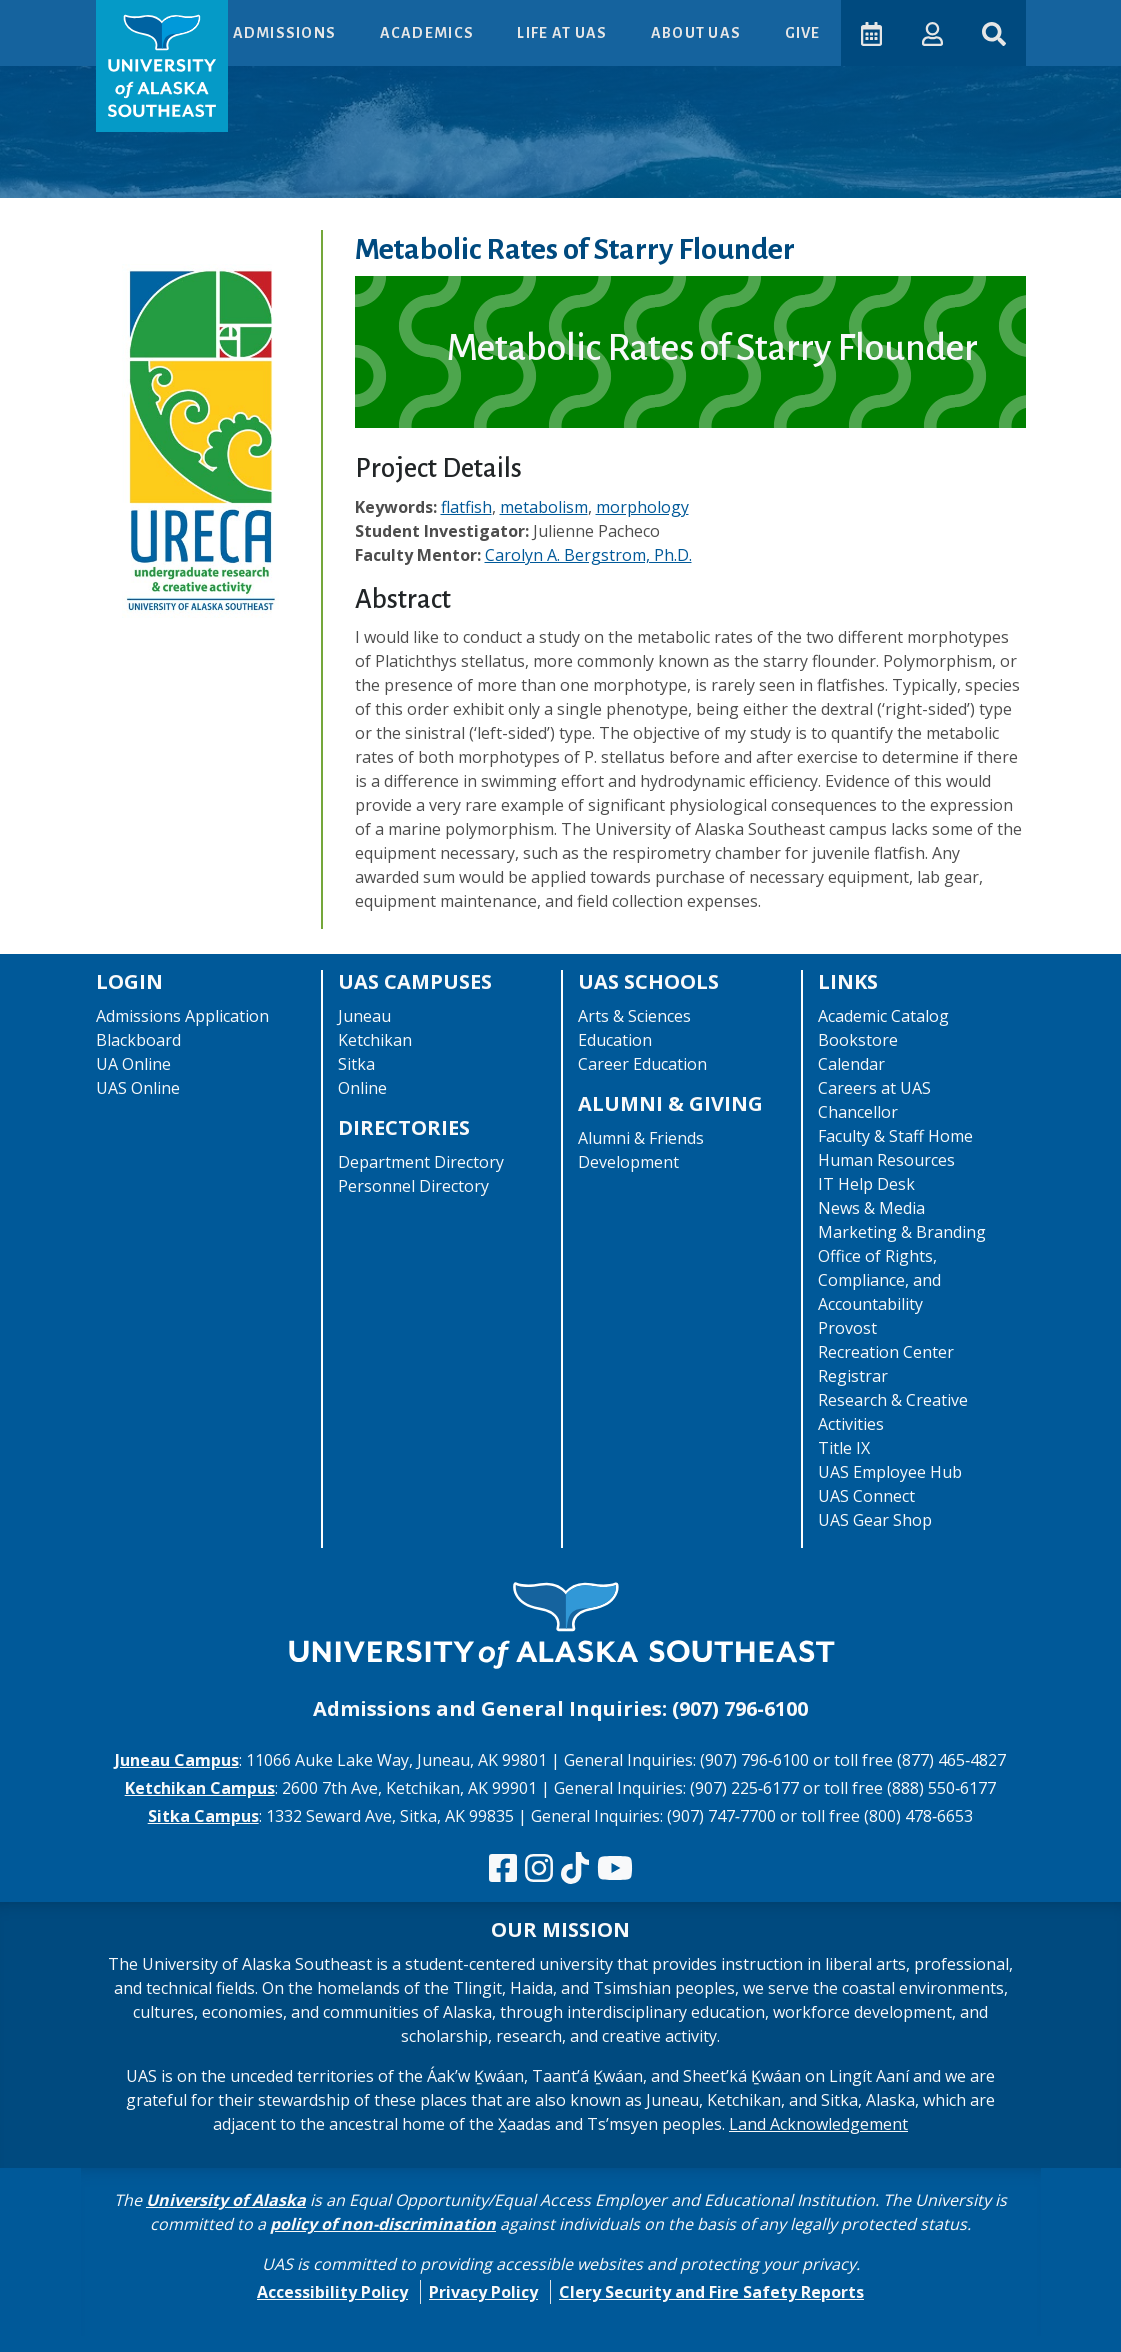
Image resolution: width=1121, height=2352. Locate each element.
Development (628, 1162)
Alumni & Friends (641, 1138)
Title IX (844, 1448)
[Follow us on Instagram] (539, 1869)
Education (615, 1040)
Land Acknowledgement (818, 2124)
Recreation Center (886, 1352)
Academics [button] (427, 33)
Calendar (851, 1064)
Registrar (853, 1376)
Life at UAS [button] (562, 33)
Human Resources (886, 1160)
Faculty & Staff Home (895, 1136)
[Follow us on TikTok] (575, 1869)
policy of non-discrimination (383, 2224)
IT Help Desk (866, 1184)
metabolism (544, 507)
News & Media (871, 1208)
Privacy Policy (483, 2292)
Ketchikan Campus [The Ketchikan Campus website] (200, 1788)
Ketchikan (375, 1040)
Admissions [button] (284, 33)
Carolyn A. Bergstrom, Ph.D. (588, 555)
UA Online (133, 1064)
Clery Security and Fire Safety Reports (711, 2292)
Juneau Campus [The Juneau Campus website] (177, 1760)
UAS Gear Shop (875, 1520)
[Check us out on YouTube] (615, 1869)
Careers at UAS (874, 1088)
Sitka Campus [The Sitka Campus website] (203, 1816)
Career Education (642, 1064)
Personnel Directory (413, 1186)
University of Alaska (226, 2200)
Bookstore (858, 1040)
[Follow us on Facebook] (503, 1869)
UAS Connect (866, 1496)
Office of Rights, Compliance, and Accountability (879, 1280)
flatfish (466, 507)
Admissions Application (182, 1016)
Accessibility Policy (332, 2292)
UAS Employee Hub (890, 1472)
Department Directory (421, 1162)
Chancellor (858, 1112)
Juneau (364, 1016)
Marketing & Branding (902, 1232)
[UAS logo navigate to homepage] (162, 66)
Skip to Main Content (93, 20)
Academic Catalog (883, 1016)
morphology (642, 507)
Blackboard (138, 1040)
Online (362, 1088)
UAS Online (138, 1088)
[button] (931, 32)
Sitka (356, 1064)
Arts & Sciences (634, 1016)
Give (801, 33)
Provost (847, 1328)
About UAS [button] (697, 33)
